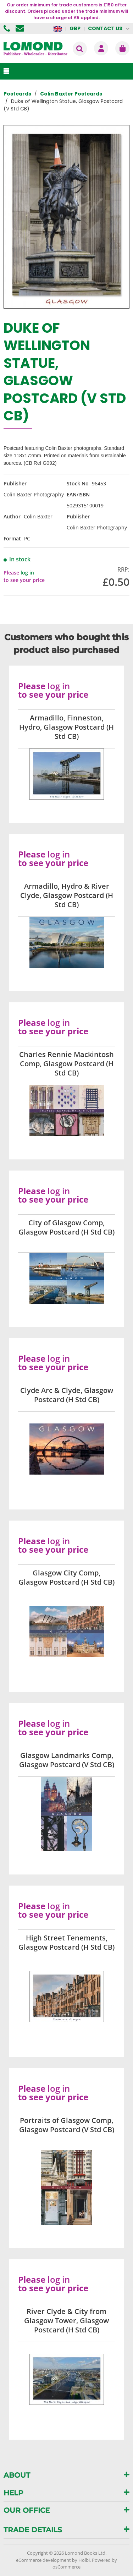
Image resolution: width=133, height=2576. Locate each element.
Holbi (84, 2560)
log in (27, 572)
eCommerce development (43, 2560)
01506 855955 (8, 28)
